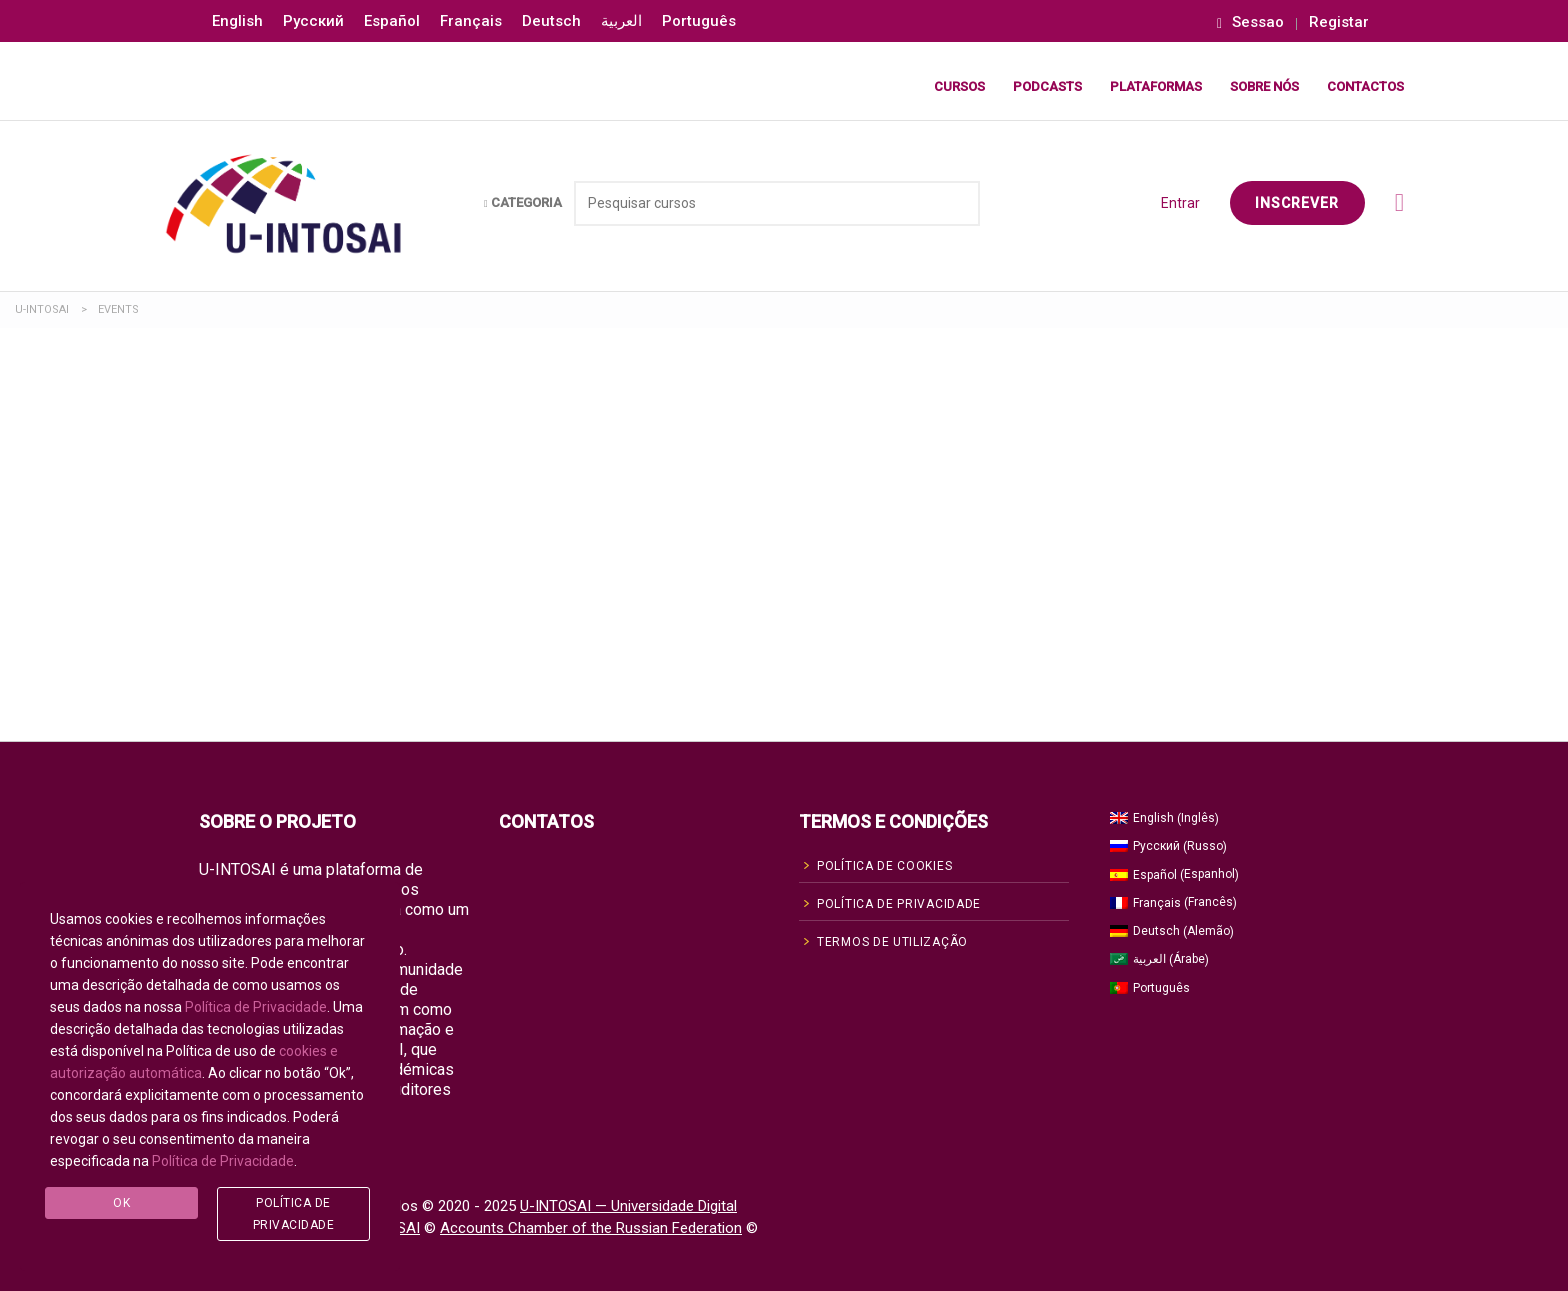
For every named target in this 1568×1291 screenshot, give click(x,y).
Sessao (1250, 22)
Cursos (959, 86)
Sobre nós (1264, 86)
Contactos (1365, 86)
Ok (121, 1203)
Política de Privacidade (256, 1007)
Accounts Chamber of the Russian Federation (591, 1228)
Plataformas (1156, 86)
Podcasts (1047, 86)
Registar (1339, 22)
